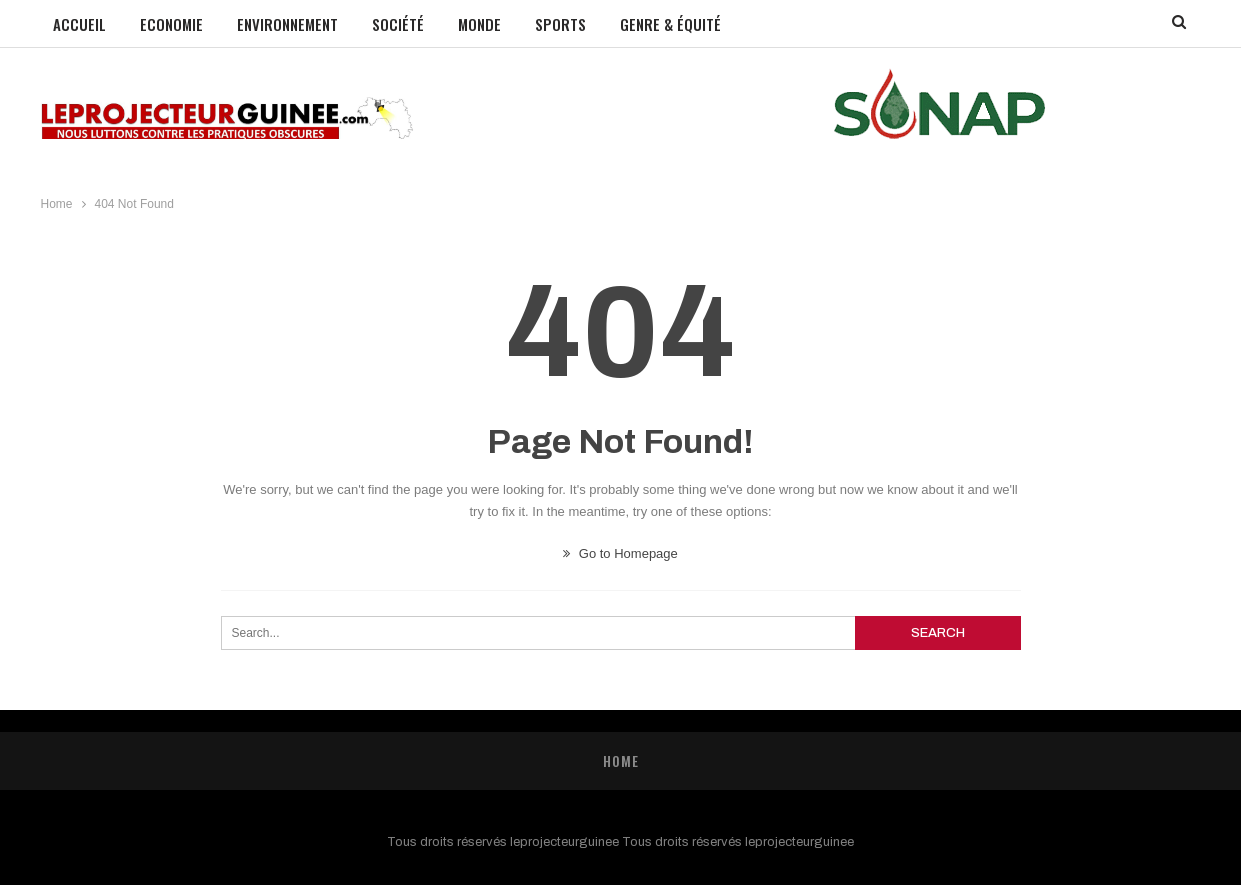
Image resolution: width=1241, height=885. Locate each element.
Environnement (287, 24)
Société (398, 24)
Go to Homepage (620, 553)
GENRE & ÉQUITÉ (670, 24)
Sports (560, 24)
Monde (479, 24)
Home (621, 760)
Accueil (79, 24)
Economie (171, 24)
